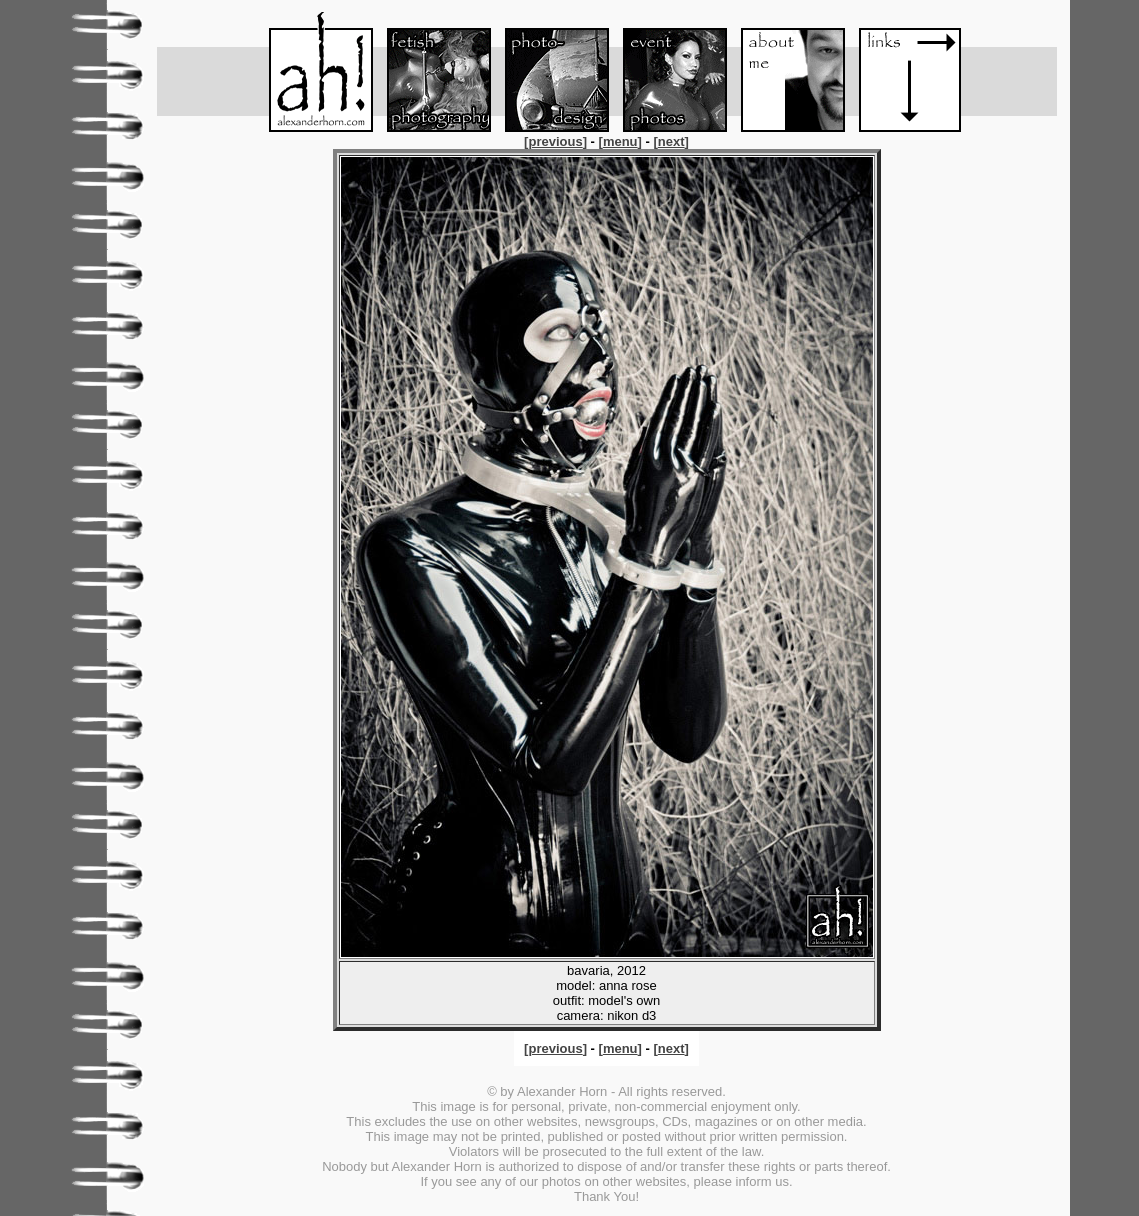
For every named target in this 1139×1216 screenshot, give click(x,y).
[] (557, 141)
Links (902, 72)
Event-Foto (666, 72)
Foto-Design (548, 72)
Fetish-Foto (430, 72)
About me (784, 72)
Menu (312, 72)
